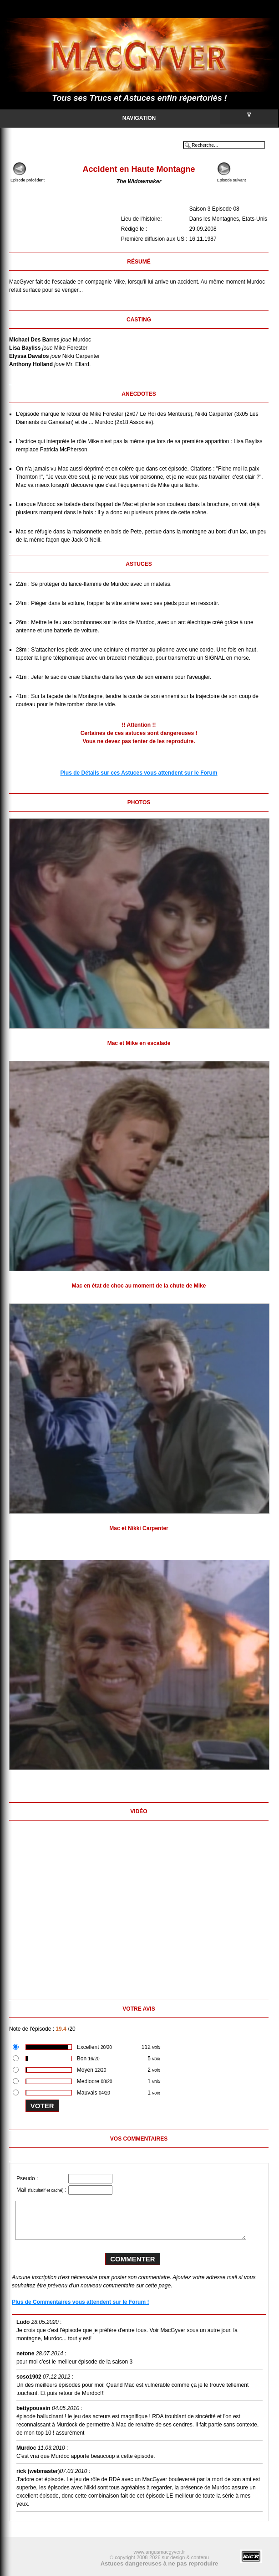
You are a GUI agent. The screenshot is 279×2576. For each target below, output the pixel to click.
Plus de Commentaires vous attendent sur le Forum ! (80, 2302)
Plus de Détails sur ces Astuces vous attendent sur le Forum (139, 773)
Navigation (200, 116)
